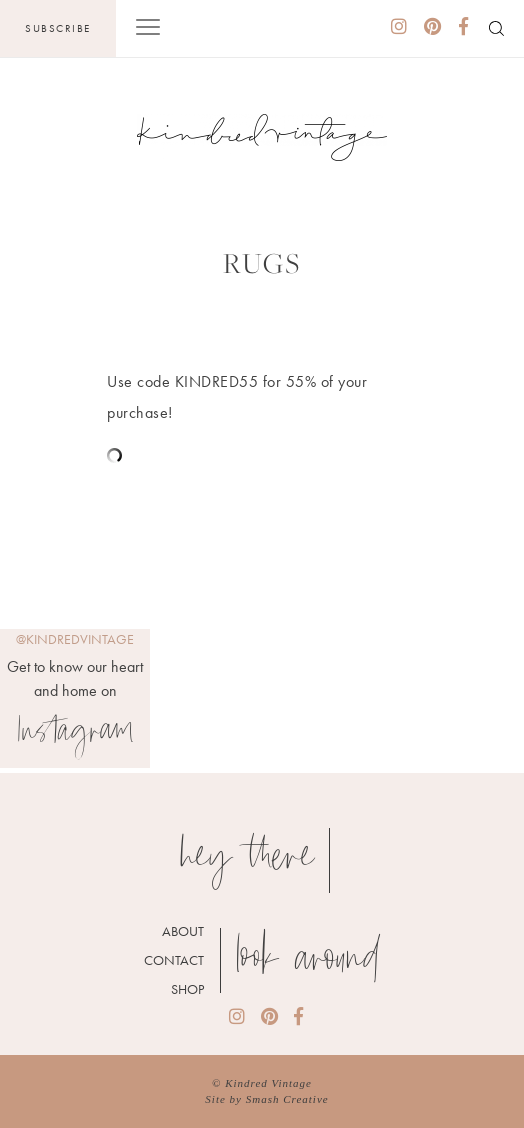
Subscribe (58, 28)
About (183, 931)
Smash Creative (287, 1099)
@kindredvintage (75, 639)
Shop (187, 989)
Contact (174, 960)
